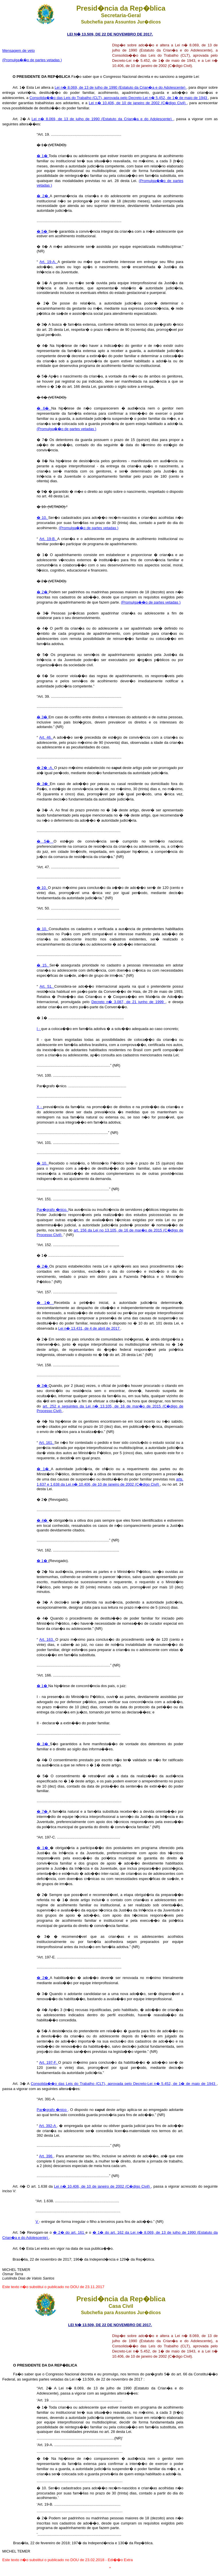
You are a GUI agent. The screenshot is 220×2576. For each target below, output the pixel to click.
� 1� (43, 156)
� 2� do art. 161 (69, 2232)
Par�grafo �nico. (52, 1209)
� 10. (42, 517)
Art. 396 (46, 2156)
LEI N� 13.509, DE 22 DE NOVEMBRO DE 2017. (110, 34)
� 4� (43, 1520)
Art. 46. (46, 737)
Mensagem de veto (18, 50)
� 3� (42, 717)
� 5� (42, 231)
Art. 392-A (48, 2126)
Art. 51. (47, 986)
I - (39, 1029)
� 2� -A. (45, 768)
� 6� (44, 408)
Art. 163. (47, 1639)
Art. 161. (46, 1442)
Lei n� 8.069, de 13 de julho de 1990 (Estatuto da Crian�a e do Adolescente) (120, 87)
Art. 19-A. (49, 262)
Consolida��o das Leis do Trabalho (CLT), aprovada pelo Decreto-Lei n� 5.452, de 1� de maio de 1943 (119, 98)
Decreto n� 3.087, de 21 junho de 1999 (128, 1002)
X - (40, 1107)
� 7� (43, 1811)
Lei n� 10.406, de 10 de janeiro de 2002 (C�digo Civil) (138, 103)
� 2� (43, 196)
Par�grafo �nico (52, 2110)
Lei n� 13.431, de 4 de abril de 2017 (89, 1328)
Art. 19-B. (48, 539)
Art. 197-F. (48, 2062)
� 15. (43, 965)
